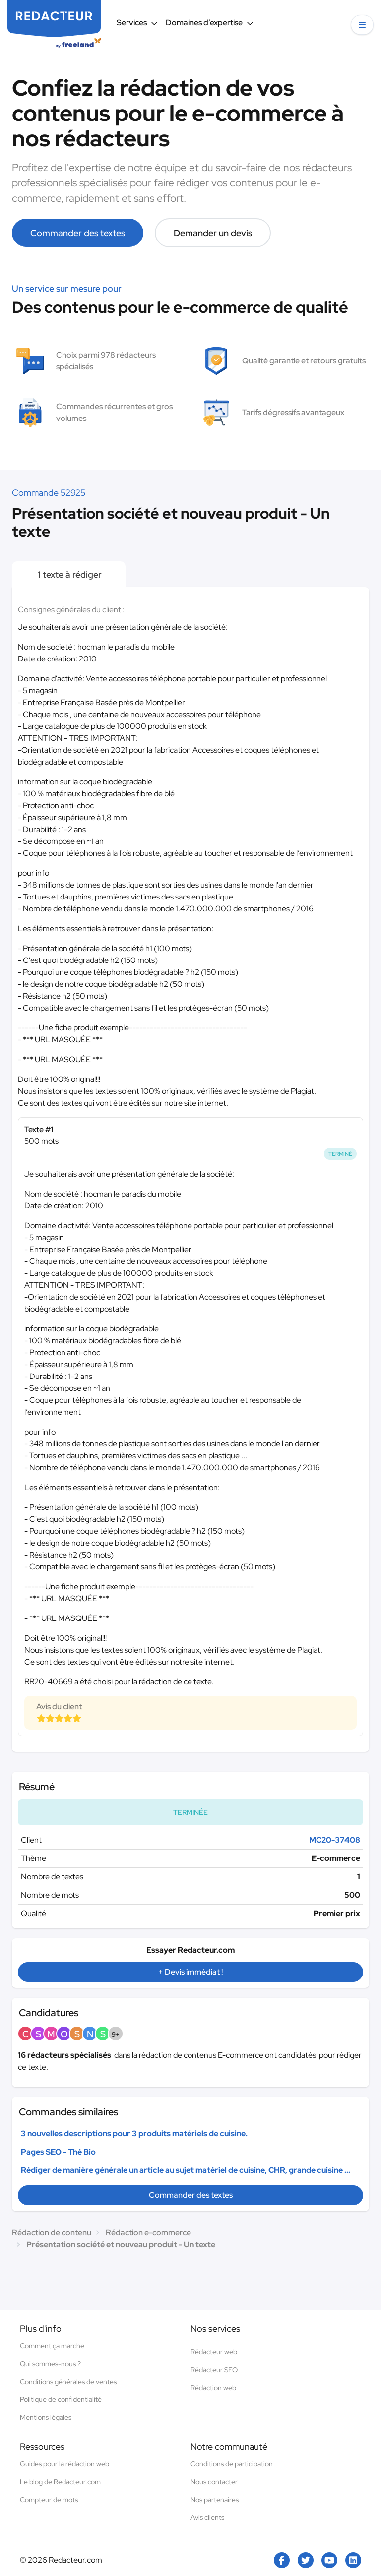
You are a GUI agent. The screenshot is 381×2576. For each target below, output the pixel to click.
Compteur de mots (49, 2499)
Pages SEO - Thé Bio (58, 2152)
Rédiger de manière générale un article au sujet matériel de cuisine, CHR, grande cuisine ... (185, 2170)
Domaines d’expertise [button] (210, 22)
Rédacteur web (213, 2351)
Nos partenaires (214, 2499)
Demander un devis (213, 233)
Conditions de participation (231, 2463)
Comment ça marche (52, 2345)
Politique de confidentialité (61, 2399)
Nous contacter (214, 2481)
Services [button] (137, 22)
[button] (362, 25)
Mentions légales (45, 2417)
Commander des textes (77, 233)
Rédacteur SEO (214, 2369)
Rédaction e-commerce (148, 2232)
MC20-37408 (334, 1840)
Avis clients (207, 2517)
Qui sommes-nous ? (50, 2363)
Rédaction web (213, 2387)
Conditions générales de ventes (68, 2381)
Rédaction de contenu (51, 2232)
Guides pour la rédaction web (64, 2463)
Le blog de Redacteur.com (60, 2481)
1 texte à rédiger (69, 574)
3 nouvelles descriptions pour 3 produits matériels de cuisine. (134, 2133)
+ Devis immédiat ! (190, 1972)
